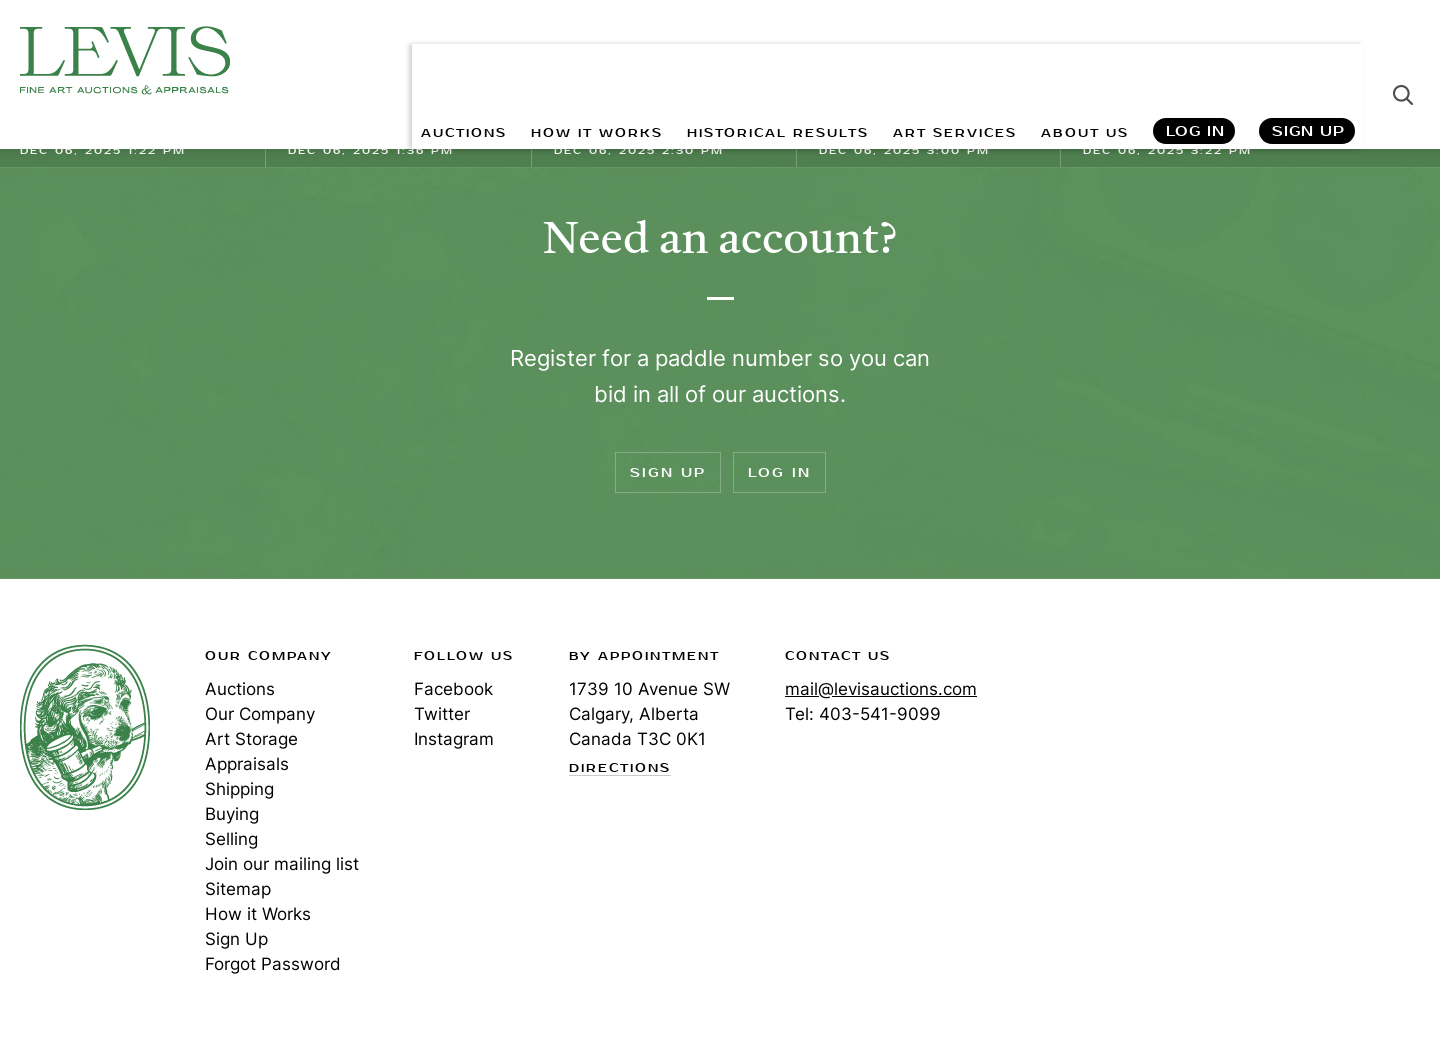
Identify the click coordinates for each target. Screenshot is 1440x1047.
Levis (85, 727)
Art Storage (251, 739)
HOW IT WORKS (527, 60)
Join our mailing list (282, 864)
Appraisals (247, 764)
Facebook (453, 689)
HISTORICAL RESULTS (732, 60)
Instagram (454, 739)
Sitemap (238, 889)
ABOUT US (1076, 60)
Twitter (442, 714)
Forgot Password (273, 964)
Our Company (260, 714)
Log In (1194, 60)
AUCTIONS (377, 60)
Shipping (239, 789)
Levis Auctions (125, 60)
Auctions (240, 689)
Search (1403, 60)
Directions (620, 769)
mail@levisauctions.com (881, 689)
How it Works (258, 914)
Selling (231, 839)
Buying (232, 814)
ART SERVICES (931, 60)
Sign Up (1308, 60)
